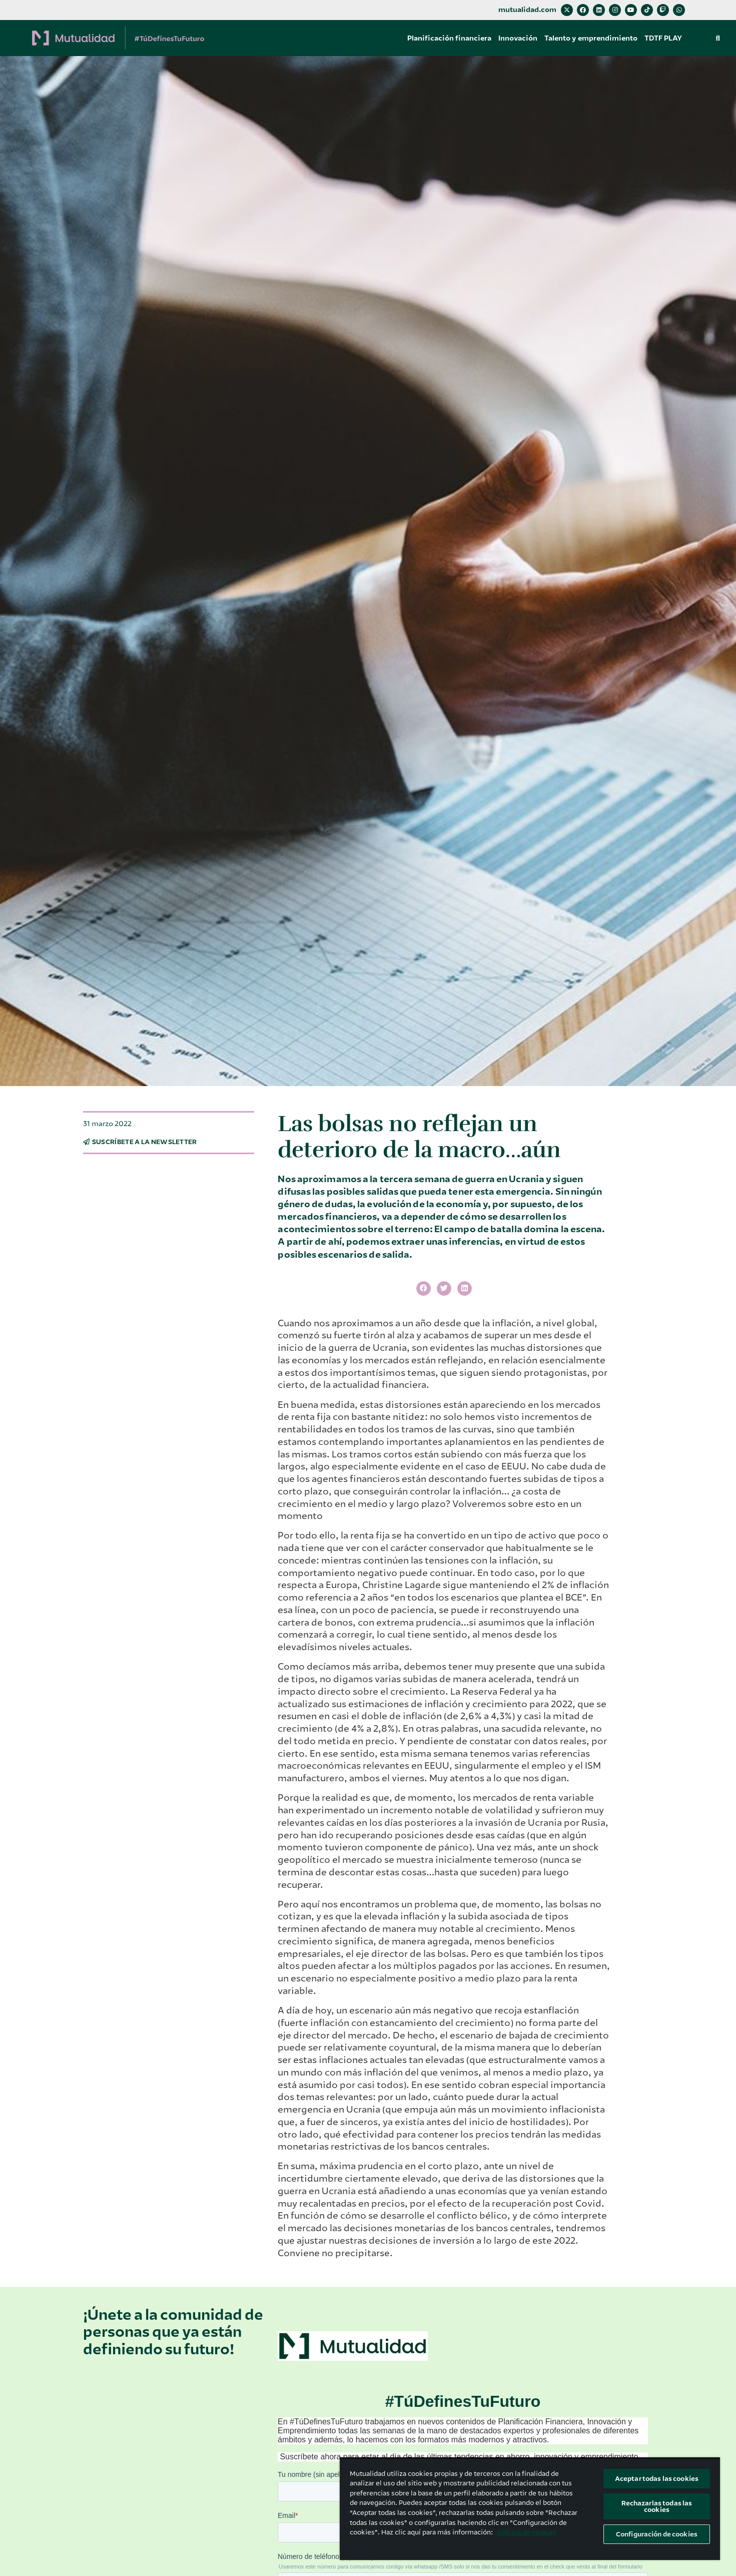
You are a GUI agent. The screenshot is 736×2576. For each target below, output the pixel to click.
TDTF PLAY (663, 38)
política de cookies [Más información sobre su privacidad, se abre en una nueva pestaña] (526, 2532)
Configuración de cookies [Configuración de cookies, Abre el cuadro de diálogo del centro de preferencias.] (656, 2534)
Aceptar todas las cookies (656, 2478)
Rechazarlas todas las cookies (656, 2506)
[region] (530, 2508)
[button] (717, 38)
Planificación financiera (449, 38)
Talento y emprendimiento (590, 38)
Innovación (517, 38)
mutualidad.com (527, 10)
